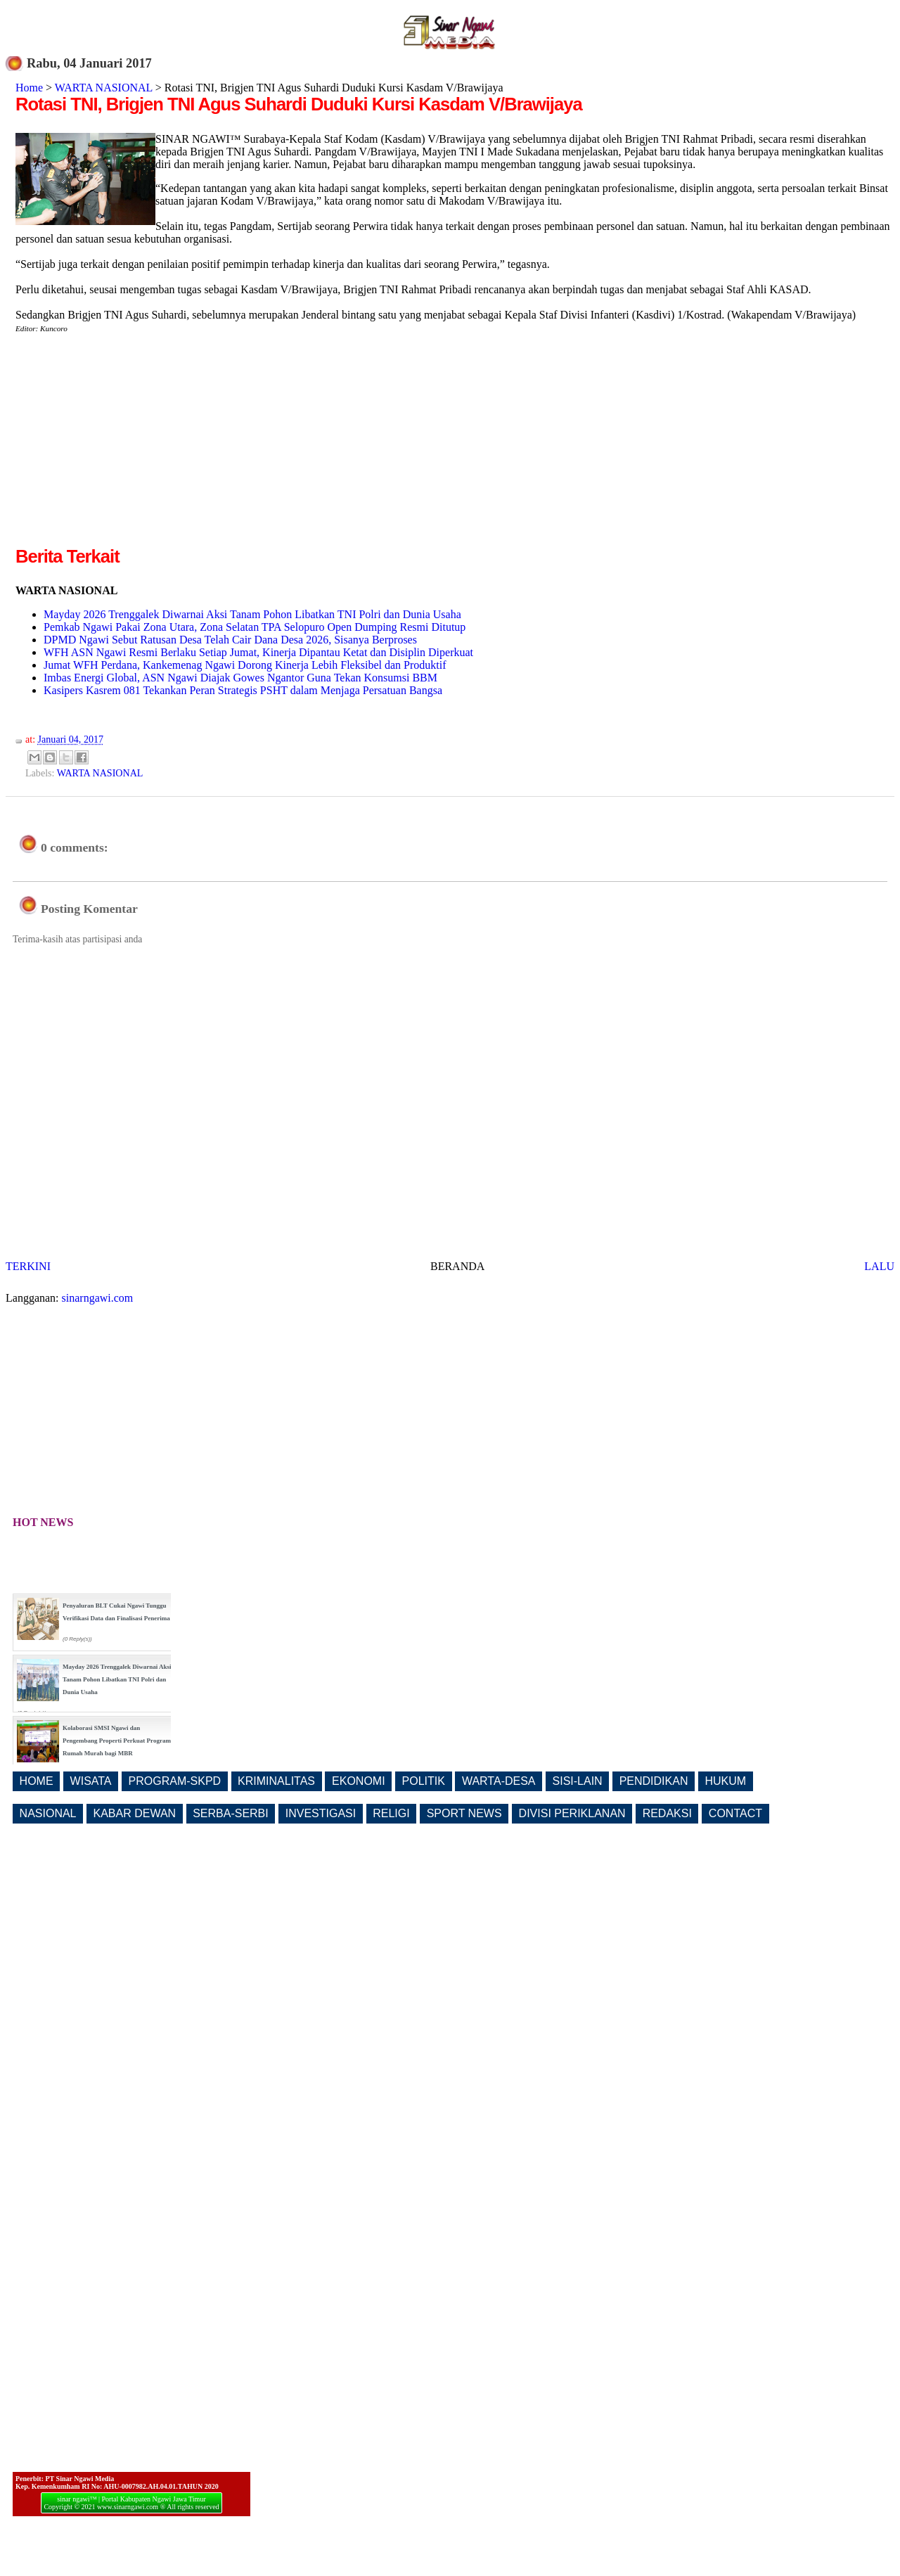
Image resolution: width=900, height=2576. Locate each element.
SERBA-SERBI (231, 1813)
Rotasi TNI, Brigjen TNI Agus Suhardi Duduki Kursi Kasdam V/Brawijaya (298, 104)
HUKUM (725, 1781)
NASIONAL (48, 1813)
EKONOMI (358, 1781)
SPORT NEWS (464, 1813)
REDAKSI (667, 1813)
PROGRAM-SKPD (175, 1781)
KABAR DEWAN (135, 1813)
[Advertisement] (133, 445)
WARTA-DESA (499, 1781)
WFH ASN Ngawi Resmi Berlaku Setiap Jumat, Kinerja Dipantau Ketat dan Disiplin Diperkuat (258, 652)
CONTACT (735, 1813)
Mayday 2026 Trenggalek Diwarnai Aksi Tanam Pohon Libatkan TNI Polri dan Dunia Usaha (252, 614)
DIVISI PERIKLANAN (572, 1813)
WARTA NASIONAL (104, 88)
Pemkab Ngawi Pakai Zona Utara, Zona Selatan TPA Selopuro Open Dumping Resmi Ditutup (254, 627)
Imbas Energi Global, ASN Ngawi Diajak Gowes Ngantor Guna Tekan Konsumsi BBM (240, 678)
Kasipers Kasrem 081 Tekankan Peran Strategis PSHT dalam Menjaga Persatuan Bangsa (243, 690)
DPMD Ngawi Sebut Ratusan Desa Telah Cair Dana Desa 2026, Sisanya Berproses (230, 640)
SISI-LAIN (578, 1781)
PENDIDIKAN (653, 1781)
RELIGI (391, 1813)
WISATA (91, 1781)
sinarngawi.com (98, 1298)
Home (29, 88)
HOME (36, 1781)
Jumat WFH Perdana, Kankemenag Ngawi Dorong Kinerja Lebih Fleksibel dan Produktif (245, 665)
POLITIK (423, 1781)
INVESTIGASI (320, 1813)
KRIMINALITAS (276, 1781)
